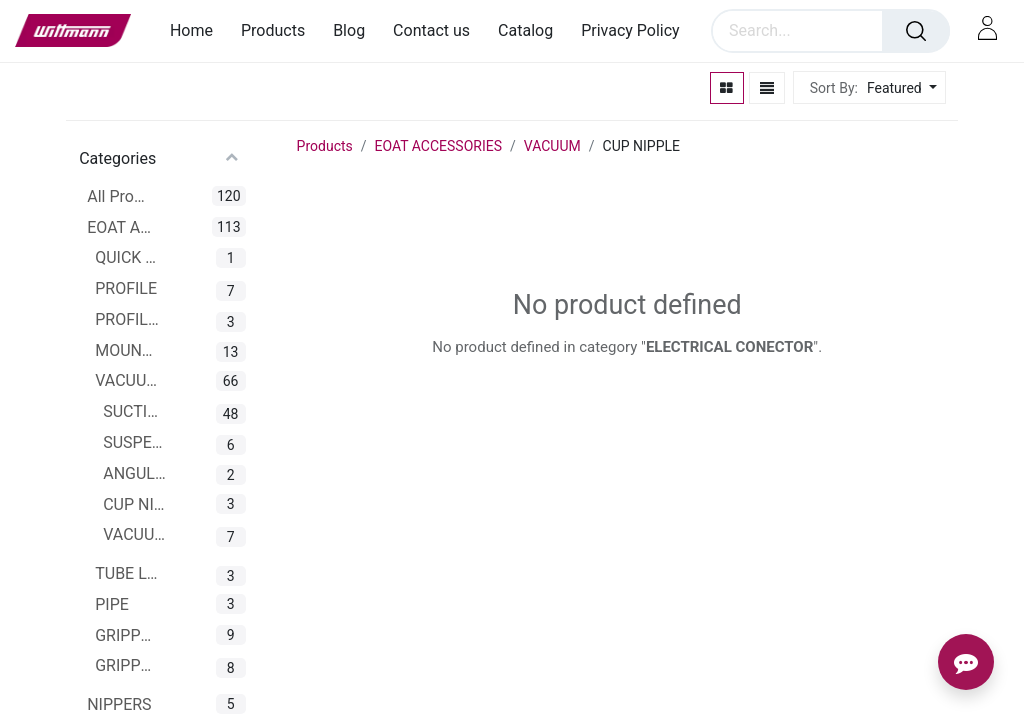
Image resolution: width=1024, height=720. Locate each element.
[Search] (916, 31)
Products (325, 146)
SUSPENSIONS (135, 442)
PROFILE (126, 288)
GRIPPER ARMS (127, 665)
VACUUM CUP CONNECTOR (135, 534)
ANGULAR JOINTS (135, 473)
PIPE (112, 604)
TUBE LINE (127, 573)
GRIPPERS (127, 635)
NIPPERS (119, 704)
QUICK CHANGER (127, 257)
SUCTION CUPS (135, 411)
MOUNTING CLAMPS (127, 350)
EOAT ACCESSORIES (119, 227)
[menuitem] (198, 30)
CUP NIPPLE (135, 504)
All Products (119, 196)
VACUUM (127, 380)
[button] (899, 88)
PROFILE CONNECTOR (127, 319)
